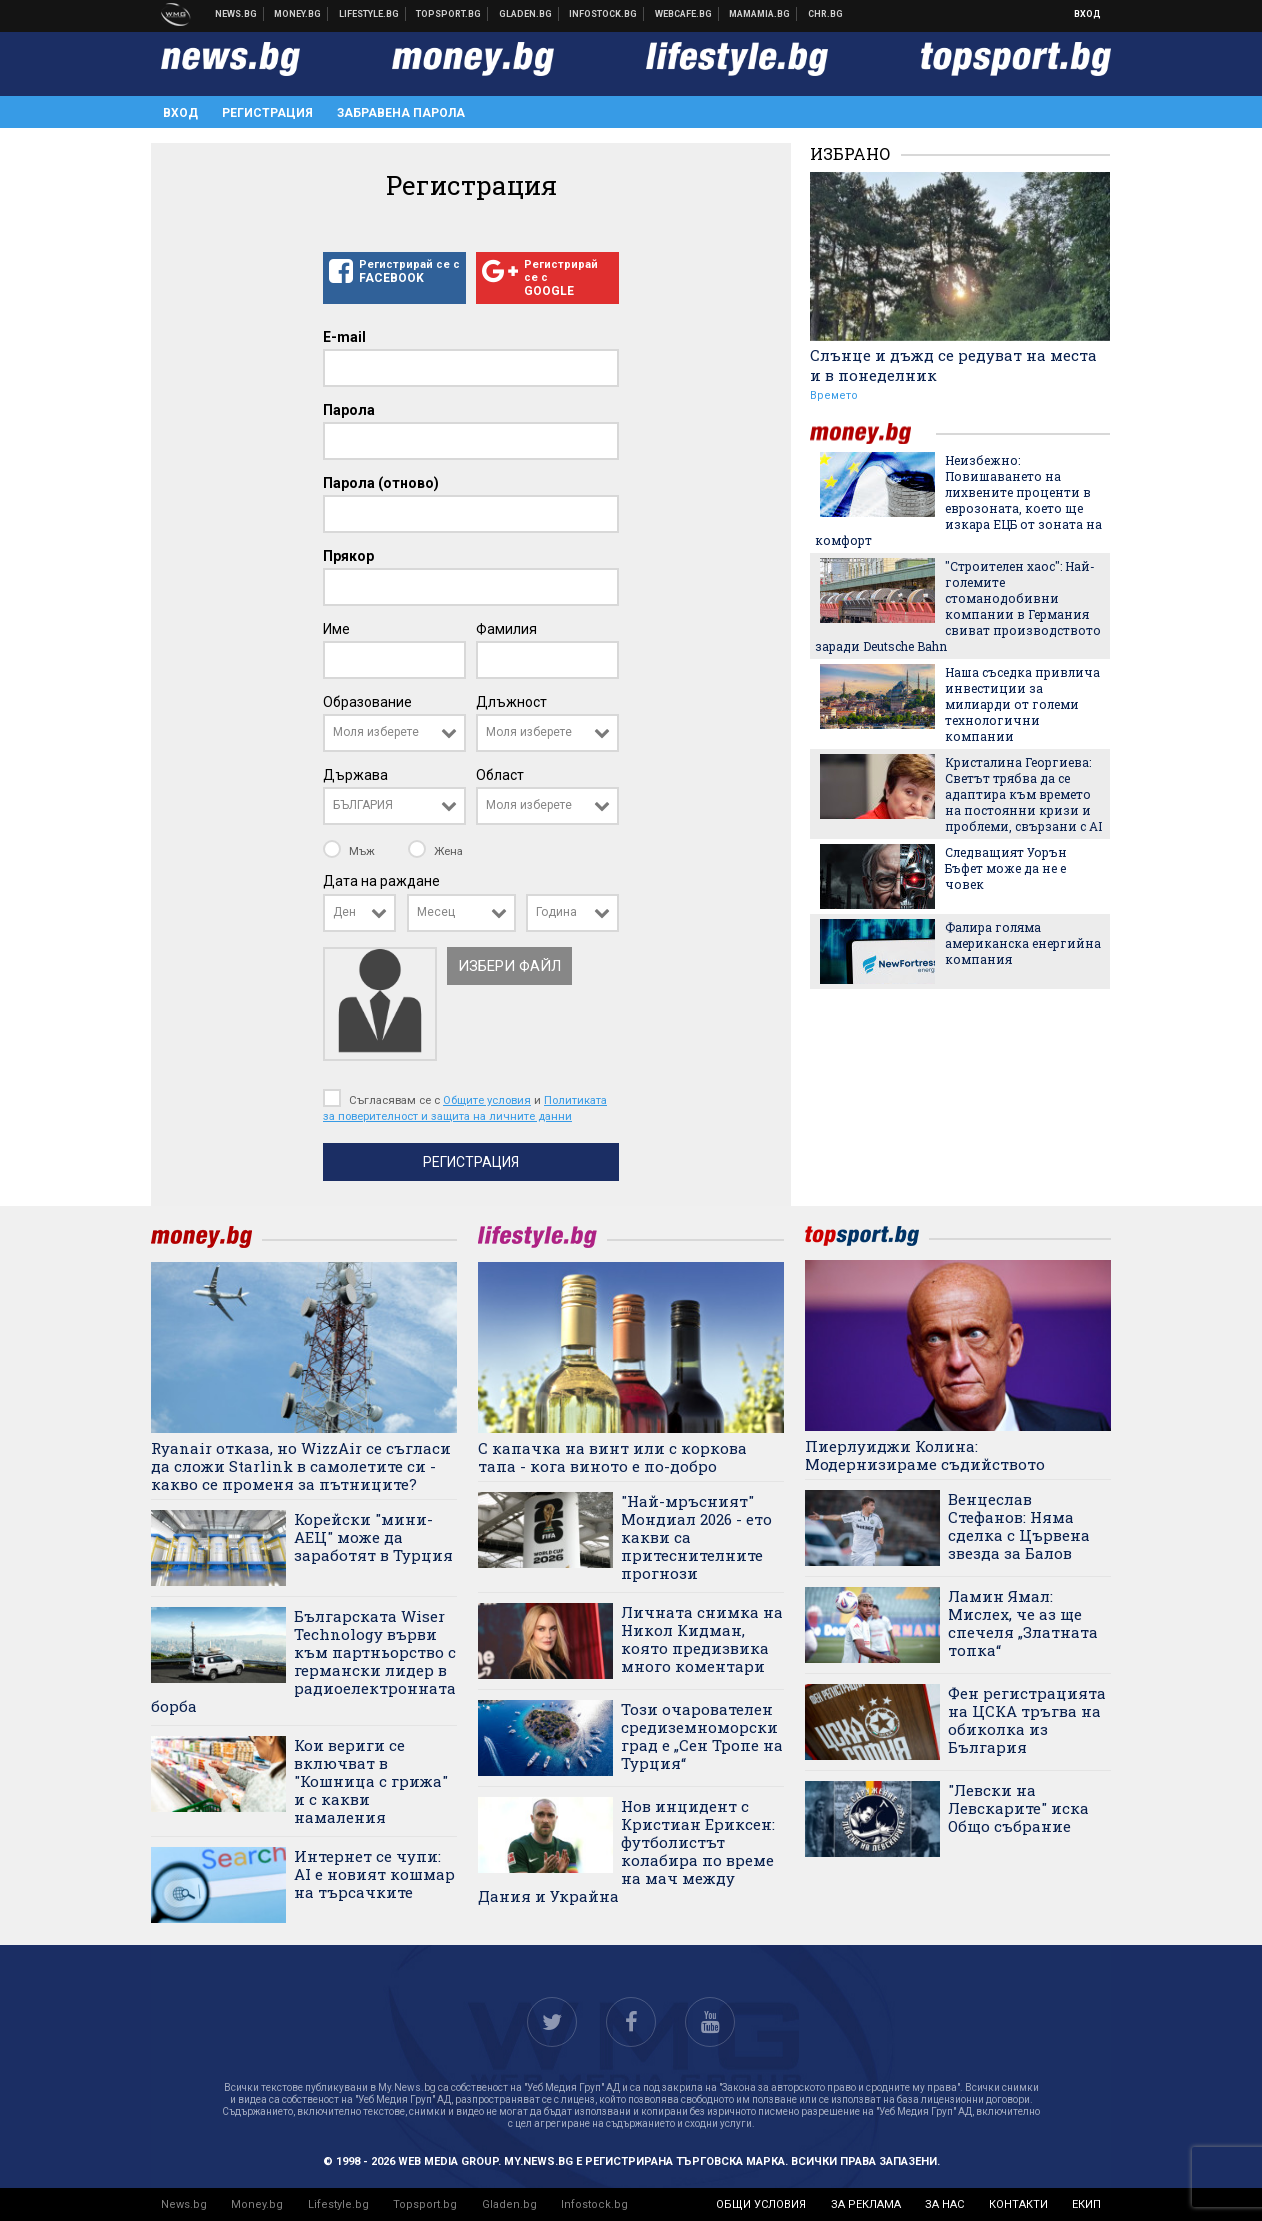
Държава (355, 775)
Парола (349, 410)
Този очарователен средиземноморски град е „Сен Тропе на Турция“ (702, 1736)
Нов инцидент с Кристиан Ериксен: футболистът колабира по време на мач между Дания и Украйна (626, 1851)
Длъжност (511, 702)
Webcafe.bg (684, 14)
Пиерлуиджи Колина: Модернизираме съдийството (925, 1455)
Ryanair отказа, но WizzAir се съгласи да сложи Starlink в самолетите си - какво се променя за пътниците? (301, 1466)
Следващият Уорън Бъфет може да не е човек (1006, 868)
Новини (236, 14)
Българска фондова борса (603, 14)
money (873, 433)
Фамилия (506, 629)
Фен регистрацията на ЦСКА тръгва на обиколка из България (1027, 1720)
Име (336, 629)
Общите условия (487, 1100)
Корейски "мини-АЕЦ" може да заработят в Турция (373, 1537)
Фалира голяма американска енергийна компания (1023, 943)
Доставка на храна (526, 14)
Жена (435, 851)
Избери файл (509, 966)
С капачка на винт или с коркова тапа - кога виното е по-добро (612, 1457)
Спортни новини (449, 14)
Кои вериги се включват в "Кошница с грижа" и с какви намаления (371, 1781)
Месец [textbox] (436, 912)
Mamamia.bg (760, 14)
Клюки (369, 14)
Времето (834, 395)
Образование (367, 702)
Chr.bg (825, 14)
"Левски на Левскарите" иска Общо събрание (1018, 1808)
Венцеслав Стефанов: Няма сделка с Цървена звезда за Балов (1019, 1526)
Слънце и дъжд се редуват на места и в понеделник (953, 365)
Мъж (350, 851)
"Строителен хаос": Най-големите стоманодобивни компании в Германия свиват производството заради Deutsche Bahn (958, 606)
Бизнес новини (298, 14)
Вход (1087, 14)
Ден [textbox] (344, 912)
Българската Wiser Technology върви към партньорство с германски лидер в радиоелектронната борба (303, 1661)
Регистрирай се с (394, 272)
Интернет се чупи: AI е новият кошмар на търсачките (374, 1874)
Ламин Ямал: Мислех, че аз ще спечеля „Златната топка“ (1023, 1623)
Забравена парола (401, 113)
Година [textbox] (556, 912)
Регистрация (267, 113)
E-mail (344, 337)
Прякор (348, 556)
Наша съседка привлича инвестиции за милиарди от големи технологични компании (1022, 704)
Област (500, 775)
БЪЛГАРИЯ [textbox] (363, 805)
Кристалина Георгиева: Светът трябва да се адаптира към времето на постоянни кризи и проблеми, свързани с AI (1023, 794)
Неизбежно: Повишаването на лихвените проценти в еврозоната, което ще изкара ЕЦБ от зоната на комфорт (958, 500)
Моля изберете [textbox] (376, 732)
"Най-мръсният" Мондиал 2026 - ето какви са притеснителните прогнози (696, 1537)
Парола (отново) (381, 483)
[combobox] (394, 733)
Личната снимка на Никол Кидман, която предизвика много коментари (702, 1639)
